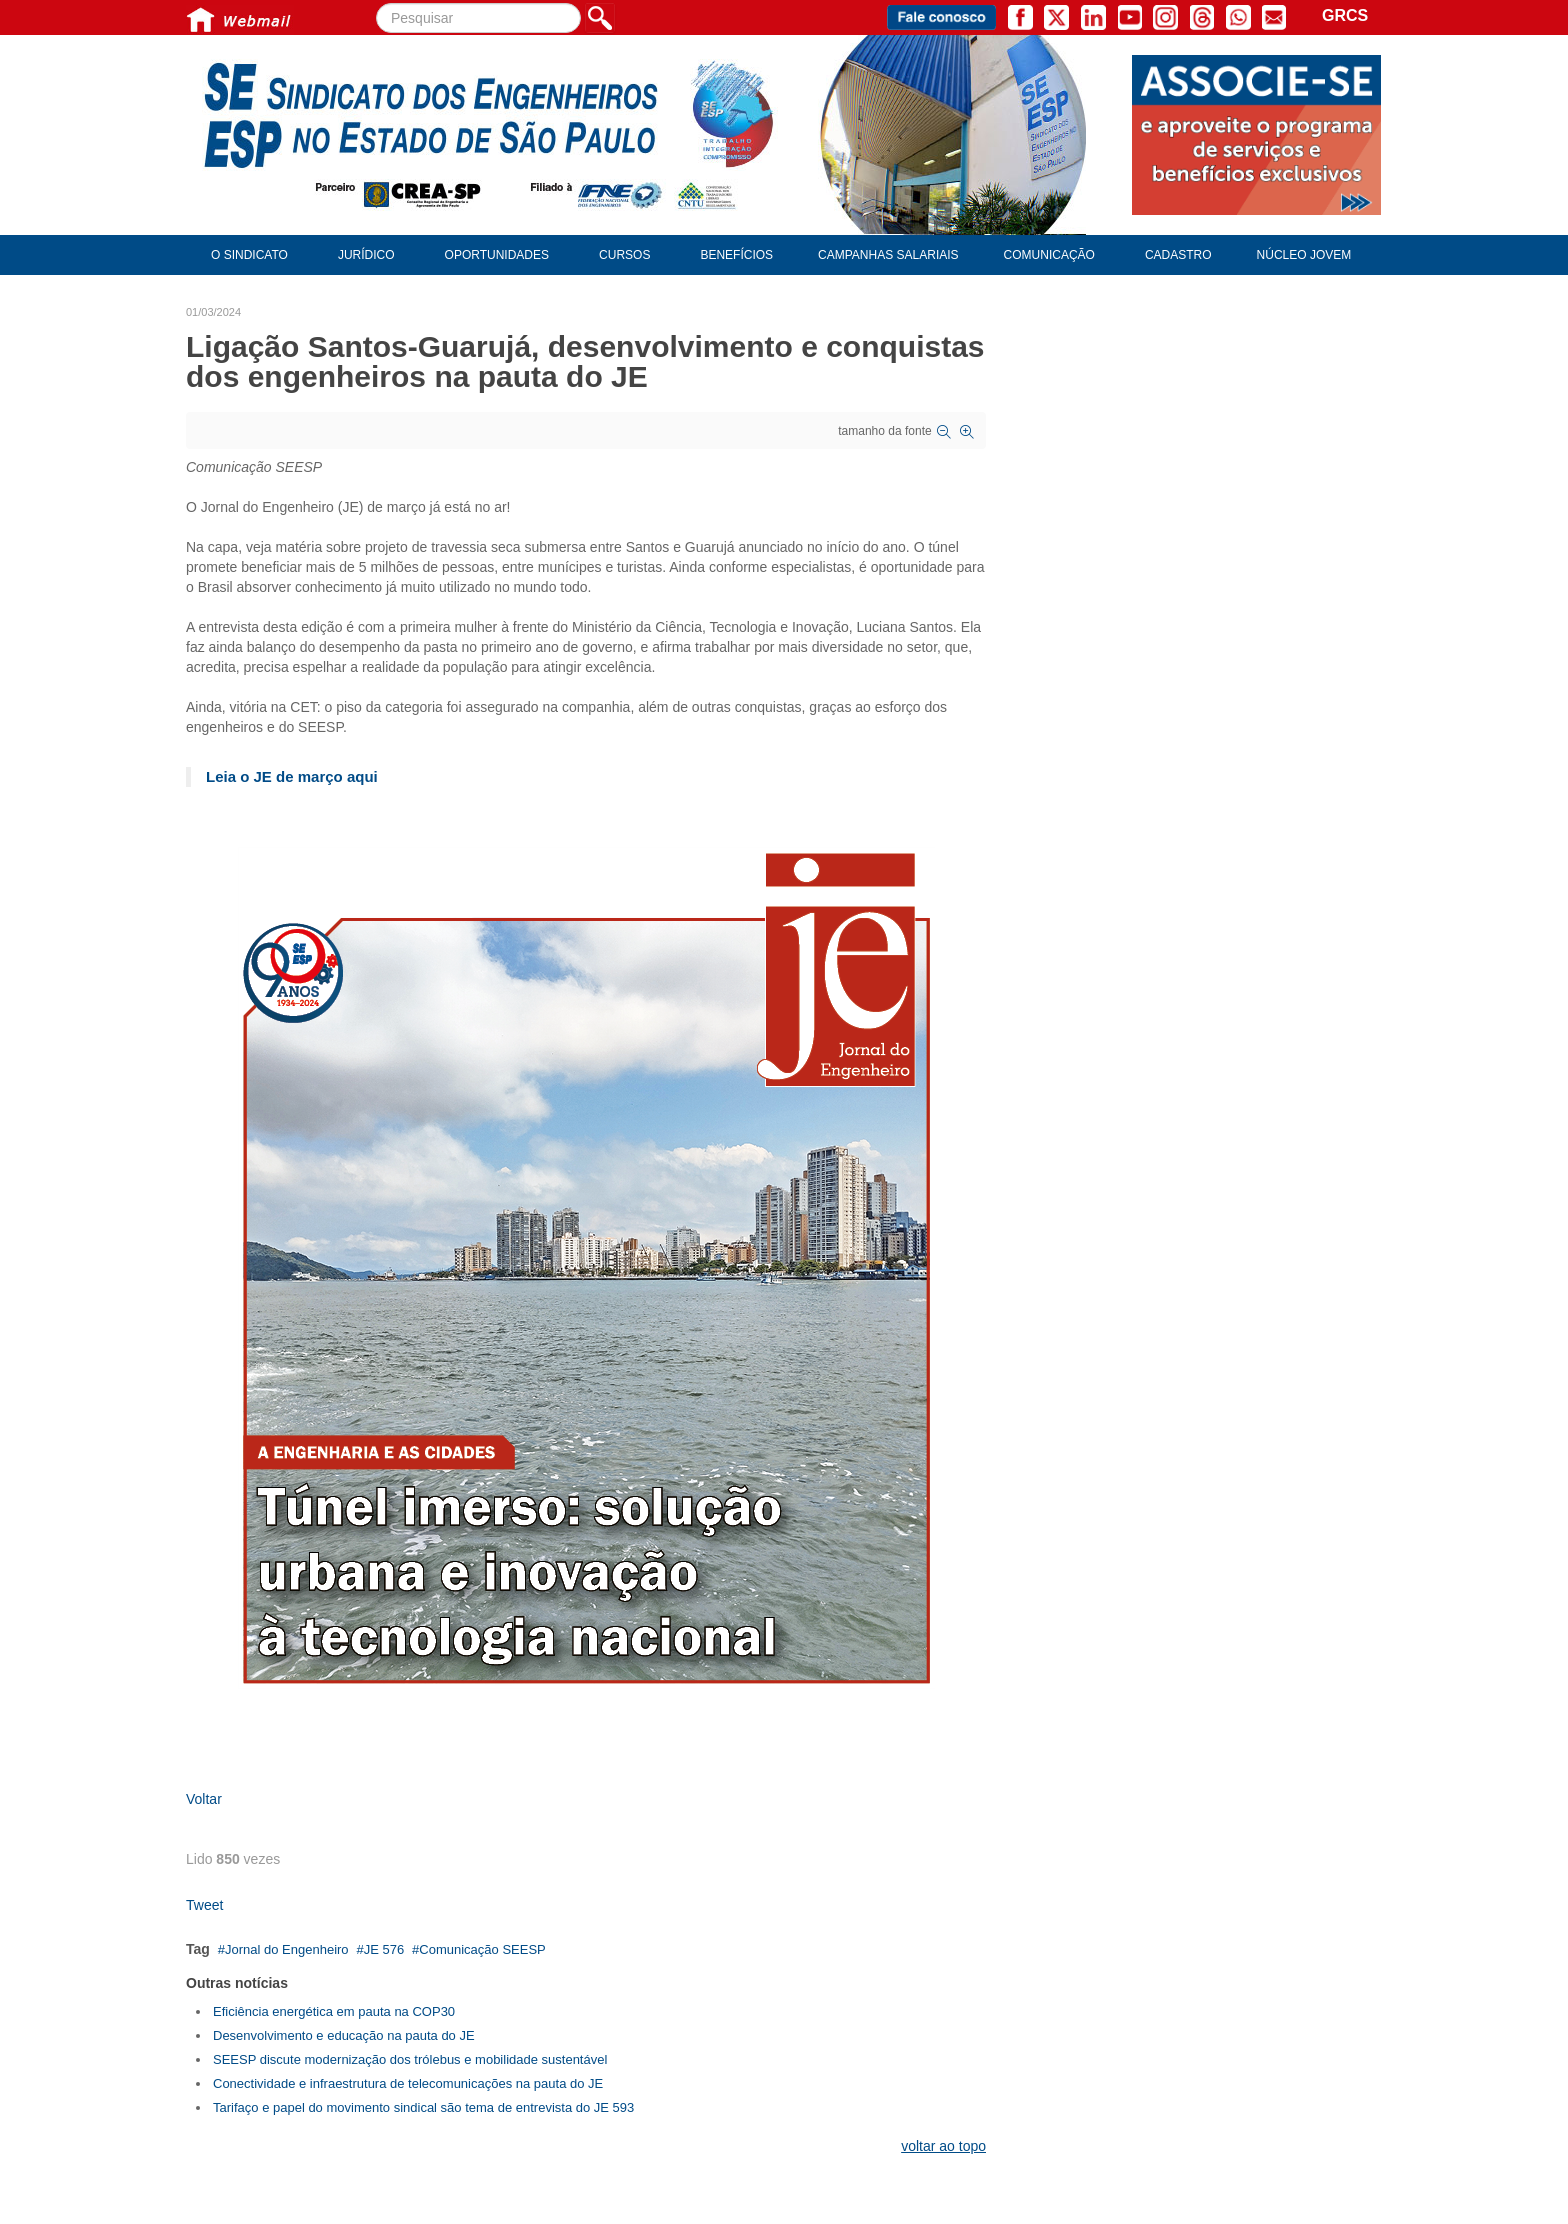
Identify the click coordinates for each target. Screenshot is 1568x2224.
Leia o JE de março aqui (292, 776)
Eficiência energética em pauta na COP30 (334, 2011)
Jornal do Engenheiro (287, 1949)
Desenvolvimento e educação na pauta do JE (344, 2035)
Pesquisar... (376, 3)
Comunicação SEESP (482, 1949)
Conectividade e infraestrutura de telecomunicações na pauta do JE (408, 2083)
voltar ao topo (943, 2146)
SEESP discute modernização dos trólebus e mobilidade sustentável (410, 2059)
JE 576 (384, 1949)
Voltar (204, 1799)
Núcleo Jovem (1304, 255)
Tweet (204, 1905)
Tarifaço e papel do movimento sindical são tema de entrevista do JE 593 (423, 2107)
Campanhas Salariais (888, 255)
